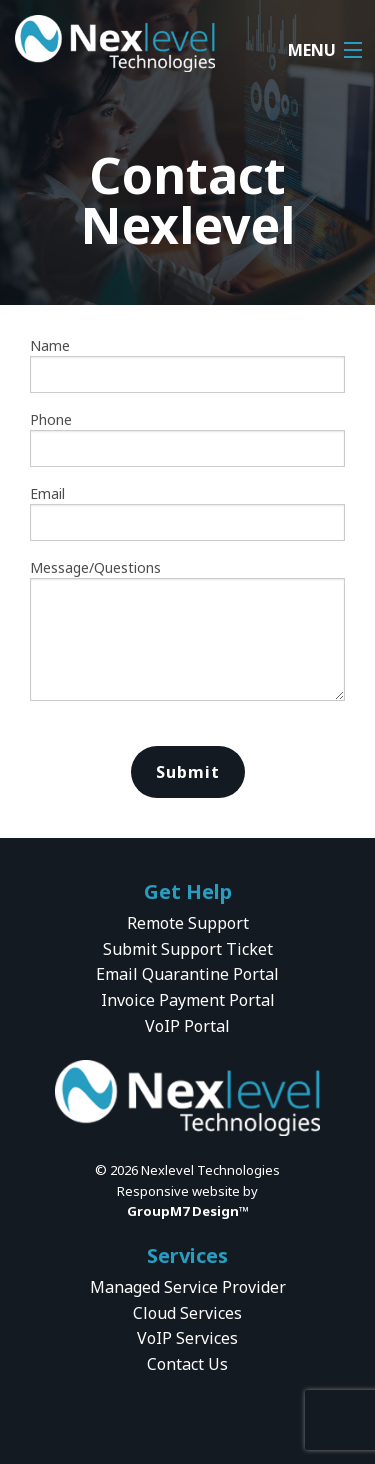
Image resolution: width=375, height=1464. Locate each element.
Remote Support (188, 923)
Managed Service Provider (188, 1287)
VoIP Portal (187, 1026)
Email (187, 512)
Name (187, 364)
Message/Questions (187, 629)
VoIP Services (187, 1338)
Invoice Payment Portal (188, 1000)
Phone (187, 438)
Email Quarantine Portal (187, 974)
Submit (188, 772)
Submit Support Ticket (188, 949)
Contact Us (187, 1364)
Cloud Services (187, 1313)
